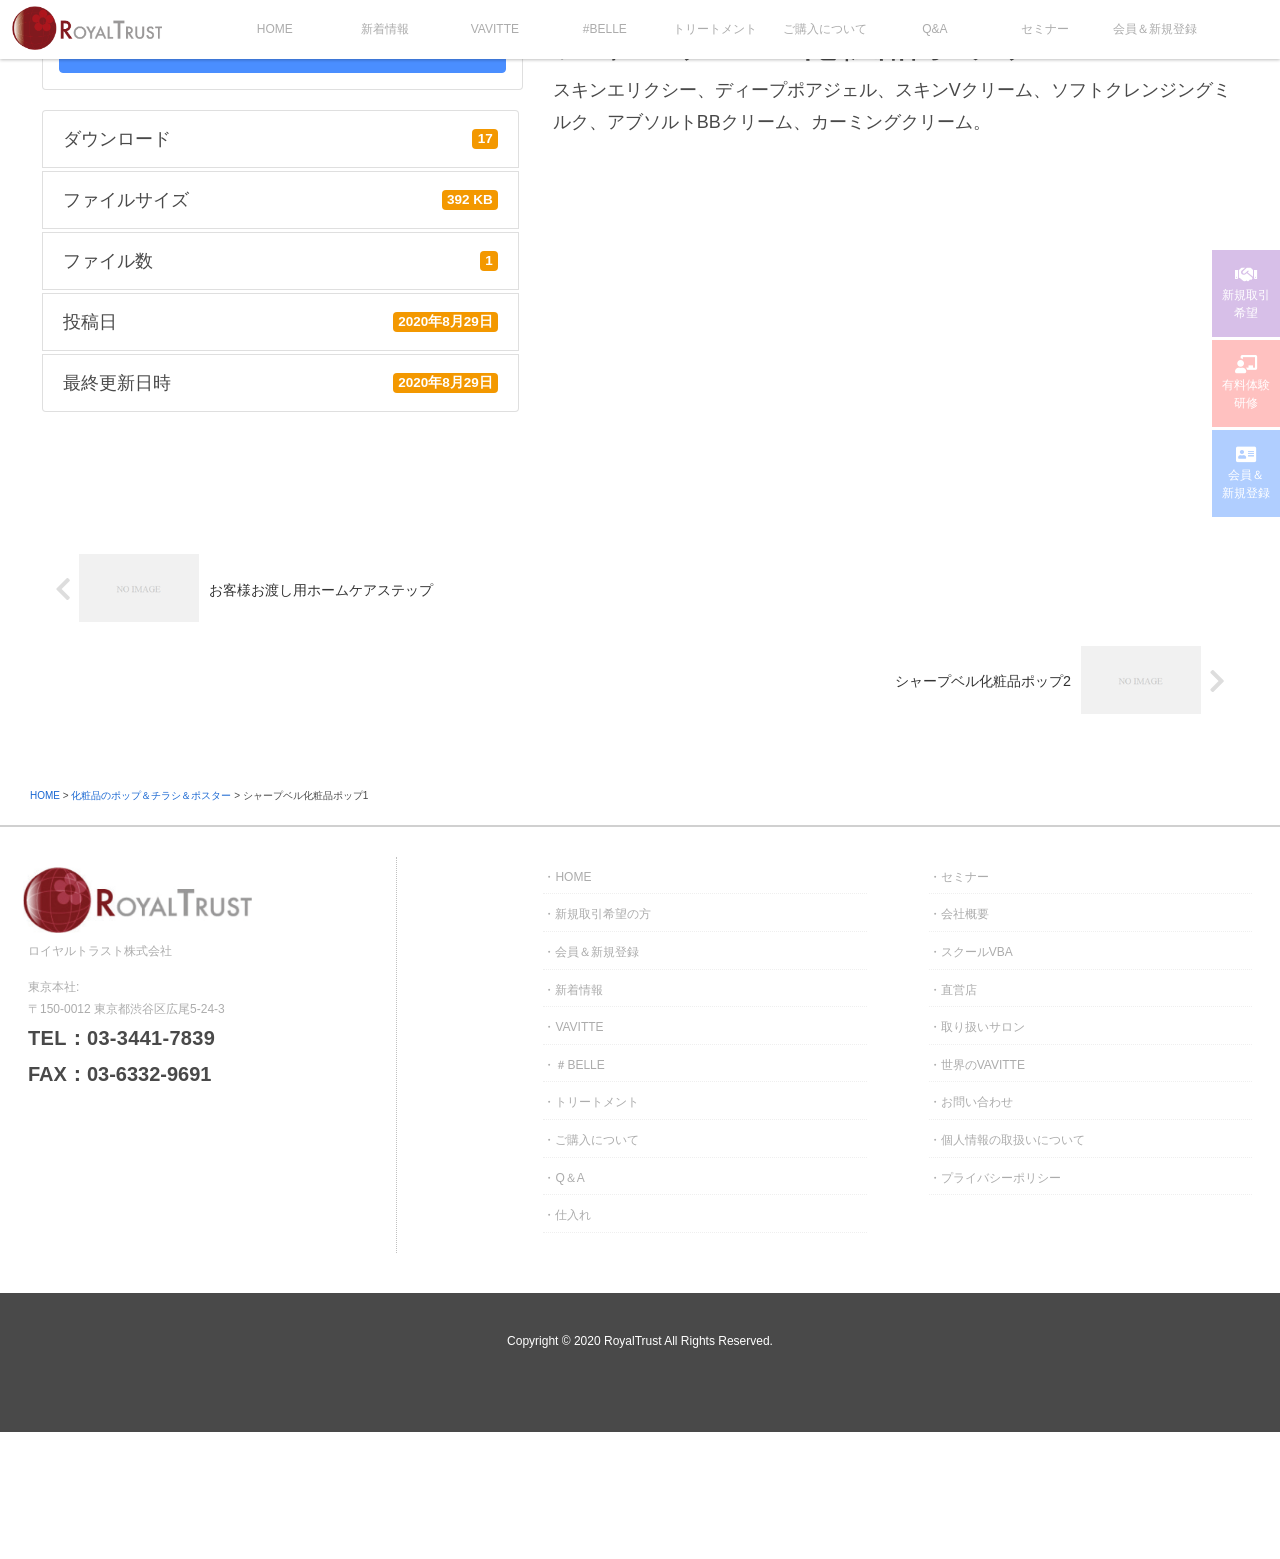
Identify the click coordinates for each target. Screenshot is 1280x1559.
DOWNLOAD (282, 53)
